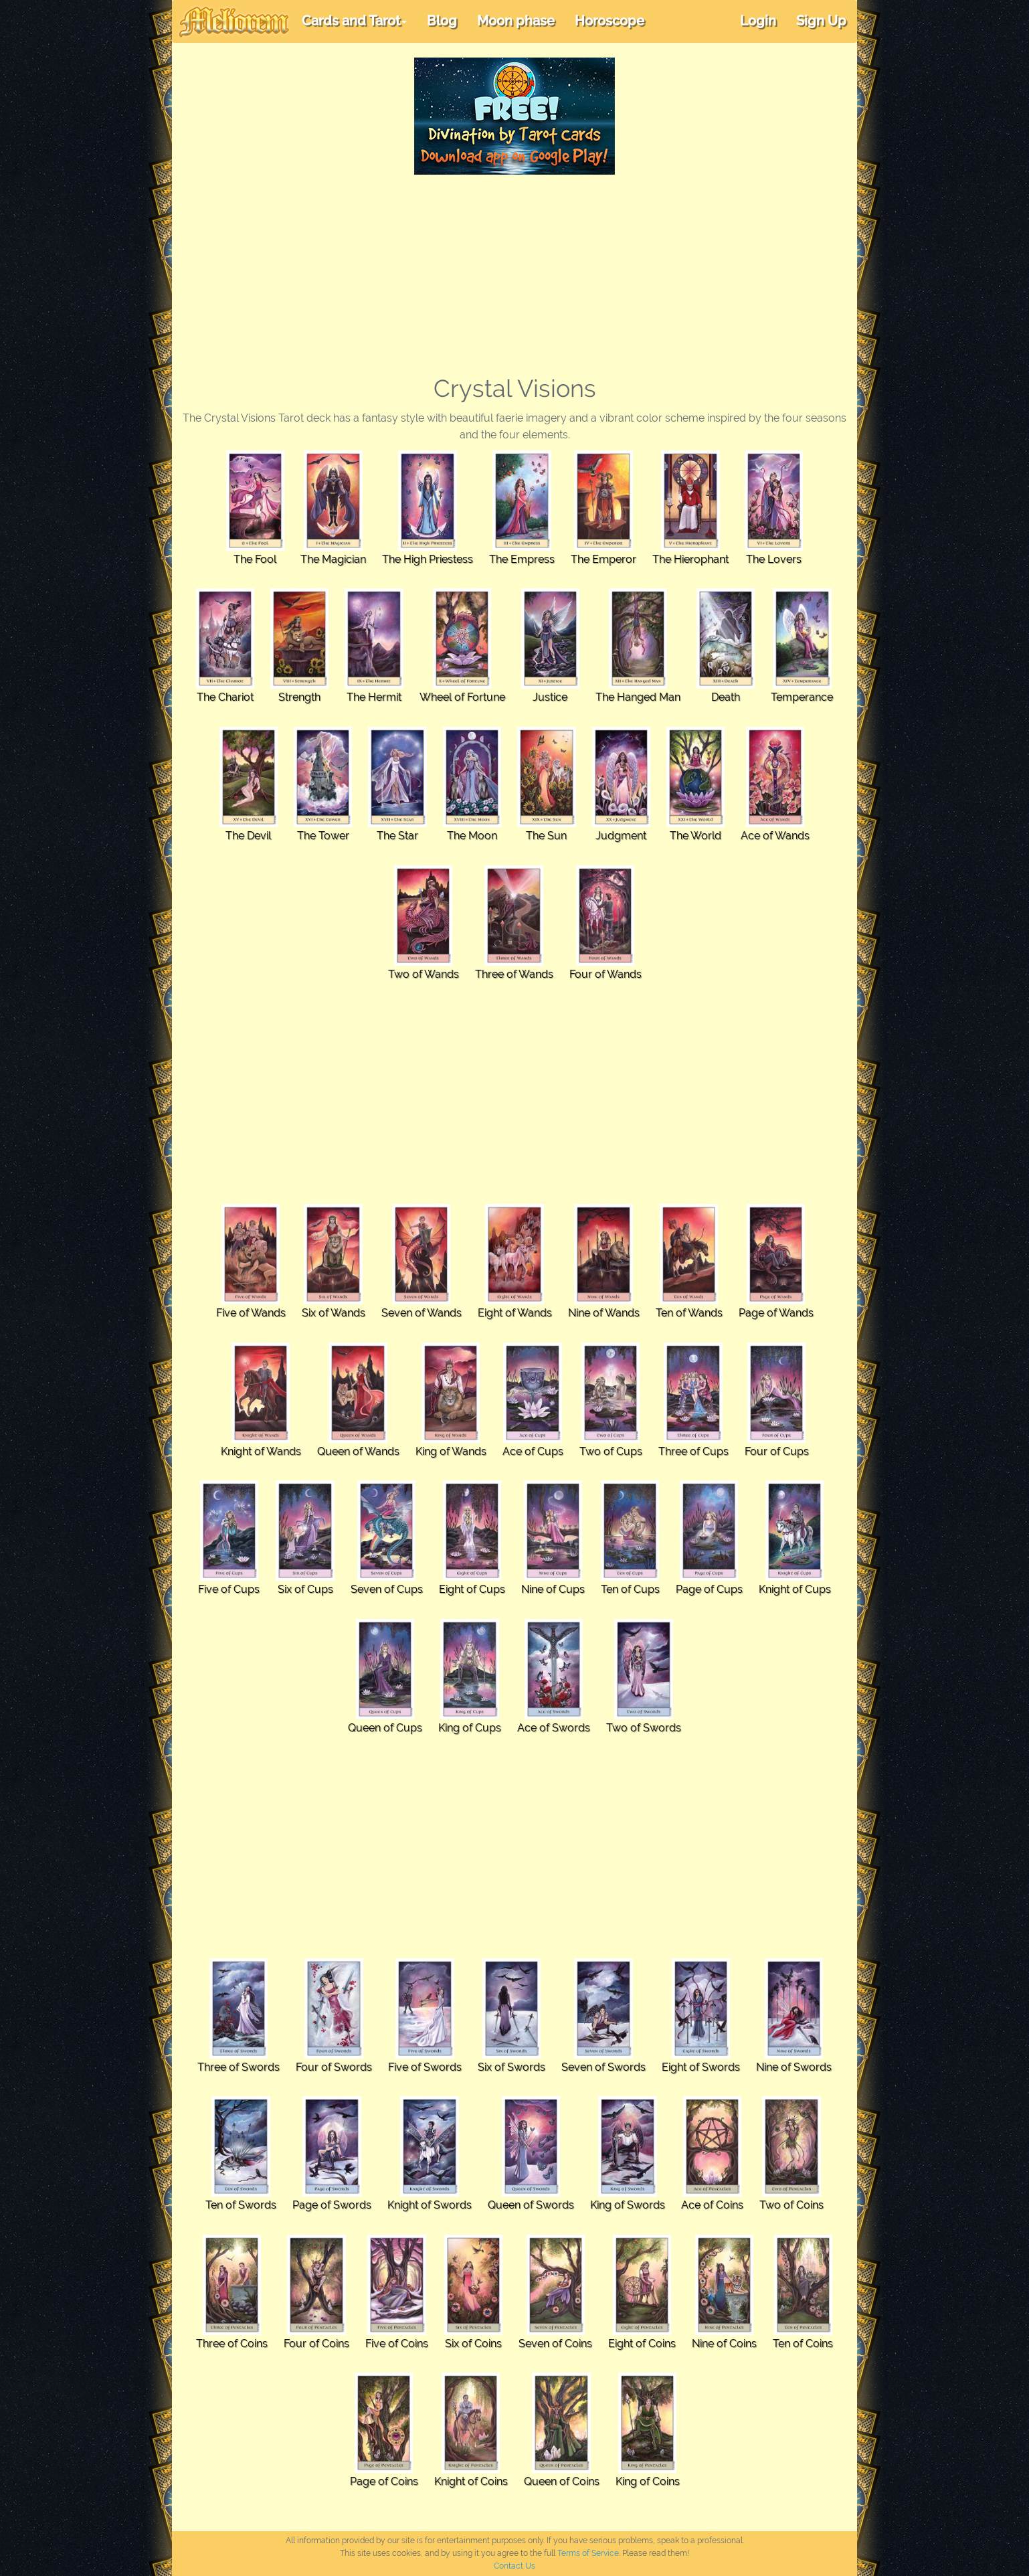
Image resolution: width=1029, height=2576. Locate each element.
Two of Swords (643, 1727)
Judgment (620, 835)
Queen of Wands (358, 1451)
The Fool (254, 559)
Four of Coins (316, 2343)
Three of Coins (232, 2343)
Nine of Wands (604, 1312)
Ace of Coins (712, 2205)
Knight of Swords (429, 2205)
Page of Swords (331, 2205)
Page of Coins (384, 2481)
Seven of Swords (603, 2067)
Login (758, 21)
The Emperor (603, 559)
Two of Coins (791, 2205)
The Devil (248, 835)
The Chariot (225, 697)
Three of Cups (693, 1451)
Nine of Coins (724, 2343)
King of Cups (469, 1727)
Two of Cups (610, 1451)
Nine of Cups (553, 1589)
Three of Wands (514, 974)
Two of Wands (423, 974)
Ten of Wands (689, 1312)
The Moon (472, 835)
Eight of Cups (472, 1589)
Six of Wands (333, 1312)
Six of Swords (511, 2067)
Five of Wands (251, 1312)
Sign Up (821, 21)
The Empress (522, 559)
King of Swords (627, 2205)
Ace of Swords (553, 1727)
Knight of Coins (471, 2481)
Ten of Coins (803, 2343)
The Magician (333, 559)
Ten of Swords (240, 2205)
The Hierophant (690, 559)
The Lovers (774, 559)
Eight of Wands (515, 1312)
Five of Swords (425, 2067)
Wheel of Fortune (462, 697)
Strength (299, 697)
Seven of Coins (555, 2343)
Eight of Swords (701, 2067)
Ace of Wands (775, 835)
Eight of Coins (642, 2343)
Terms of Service (588, 2553)
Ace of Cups (532, 1451)
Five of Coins (396, 2343)
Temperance (802, 697)
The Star (397, 835)
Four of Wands (605, 974)
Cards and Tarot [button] (354, 21)
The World (695, 835)
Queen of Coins (561, 2481)
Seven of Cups (387, 1589)
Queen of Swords (531, 2205)
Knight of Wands (261, 1451)
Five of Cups (229, 1589)
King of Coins (648, 2481)
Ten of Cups (630, 1589)
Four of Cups (777, 1451)
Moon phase (516, 21)
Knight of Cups (795, 1589)
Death (725, 697)
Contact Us (514, 2566)
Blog (442, 21)
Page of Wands (776, 1312)
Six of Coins (473, 2343)
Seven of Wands (421, 1312)
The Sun (546, 835)
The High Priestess (427, 559)
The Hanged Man (637, 697)
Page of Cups (709, 1589)
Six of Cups (305, 1589)
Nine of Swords (794, 2067)
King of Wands (450, 1451)
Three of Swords (238, 2067)
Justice (550, 697)
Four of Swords (334, 2067)
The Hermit (374, 697)
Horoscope (609, 21)
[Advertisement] (514, 275)
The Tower (323, 835)
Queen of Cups (385, 1727)
